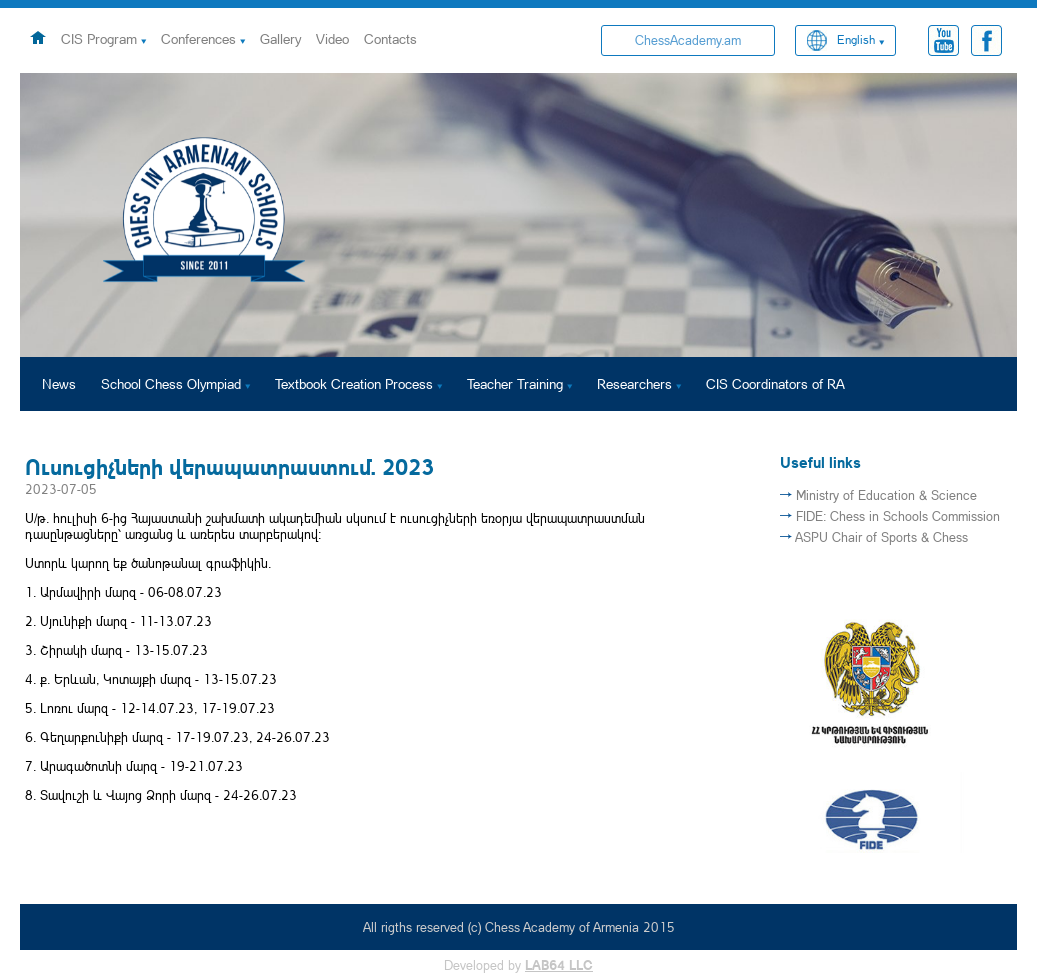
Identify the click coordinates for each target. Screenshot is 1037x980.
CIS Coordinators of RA (775, 383)
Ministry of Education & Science (886, 495)
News (59, 383)
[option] (518, 215)
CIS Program (99, 38)
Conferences (198, 38)
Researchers (634, 383)
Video (332, 38)
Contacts (390, 38)
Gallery (280, 38)
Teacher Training (515, 383)
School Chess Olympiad (171, 383)
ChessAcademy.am (688, 40)
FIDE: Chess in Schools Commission (898, 516)
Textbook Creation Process (354, 383)
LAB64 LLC (559, 965)
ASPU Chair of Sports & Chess (881, 537)
